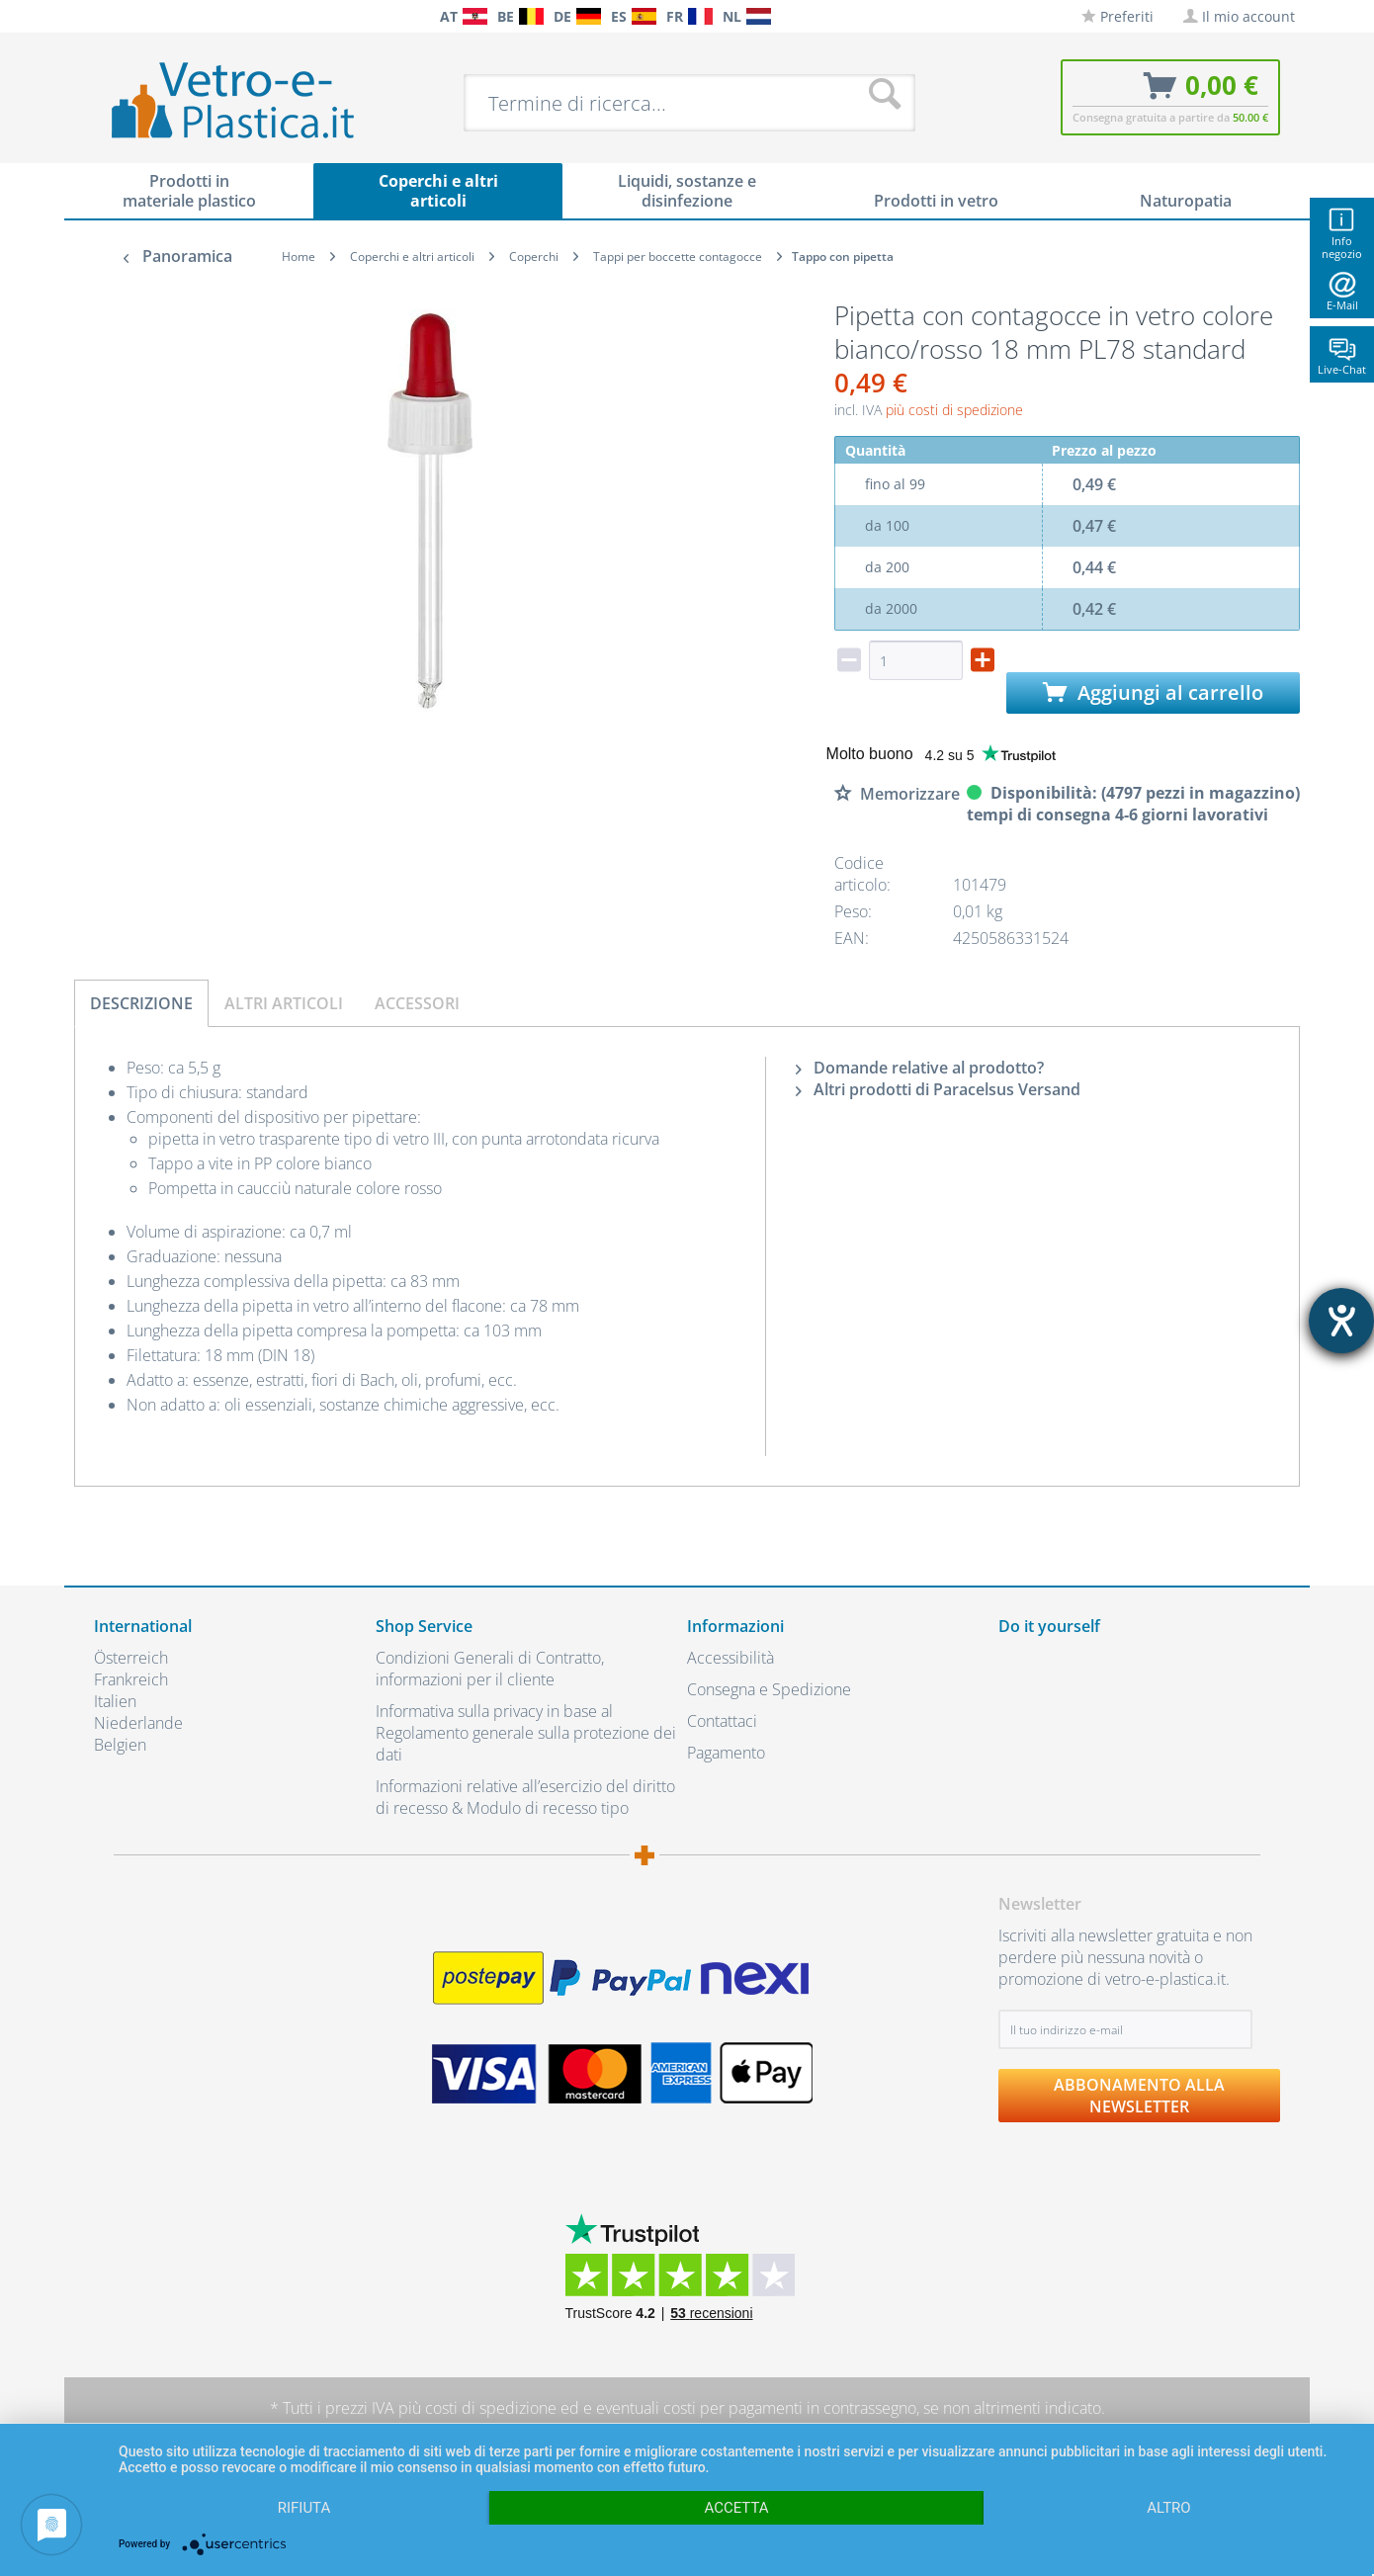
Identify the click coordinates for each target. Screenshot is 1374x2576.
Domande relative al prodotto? (920, 1067)
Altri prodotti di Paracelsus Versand (938, 1089)
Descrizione (141, 1003)
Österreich (131, 1658)
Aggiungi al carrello (1153, 692)
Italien (115, 1701)
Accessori (417, 1003)
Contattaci (722, 1721)
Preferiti (1117, 16)
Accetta (736, 2508)
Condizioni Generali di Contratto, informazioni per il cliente (490, 1668)
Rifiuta (304, 2508)
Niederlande (138, 1723)
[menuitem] (103, 16)
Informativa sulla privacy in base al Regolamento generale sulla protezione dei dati (526, 1732)
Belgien (120, 1745)
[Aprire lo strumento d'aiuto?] (1341, 1320)
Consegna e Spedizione (769, 1689)
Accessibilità (730, 1658)
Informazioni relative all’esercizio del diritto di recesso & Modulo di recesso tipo (525, 1797)
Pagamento (726, 1752)
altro (1168, 2508)
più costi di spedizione (954, 409)
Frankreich (131, 1679)
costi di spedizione (491, 2408)
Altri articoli (283, 1003)
